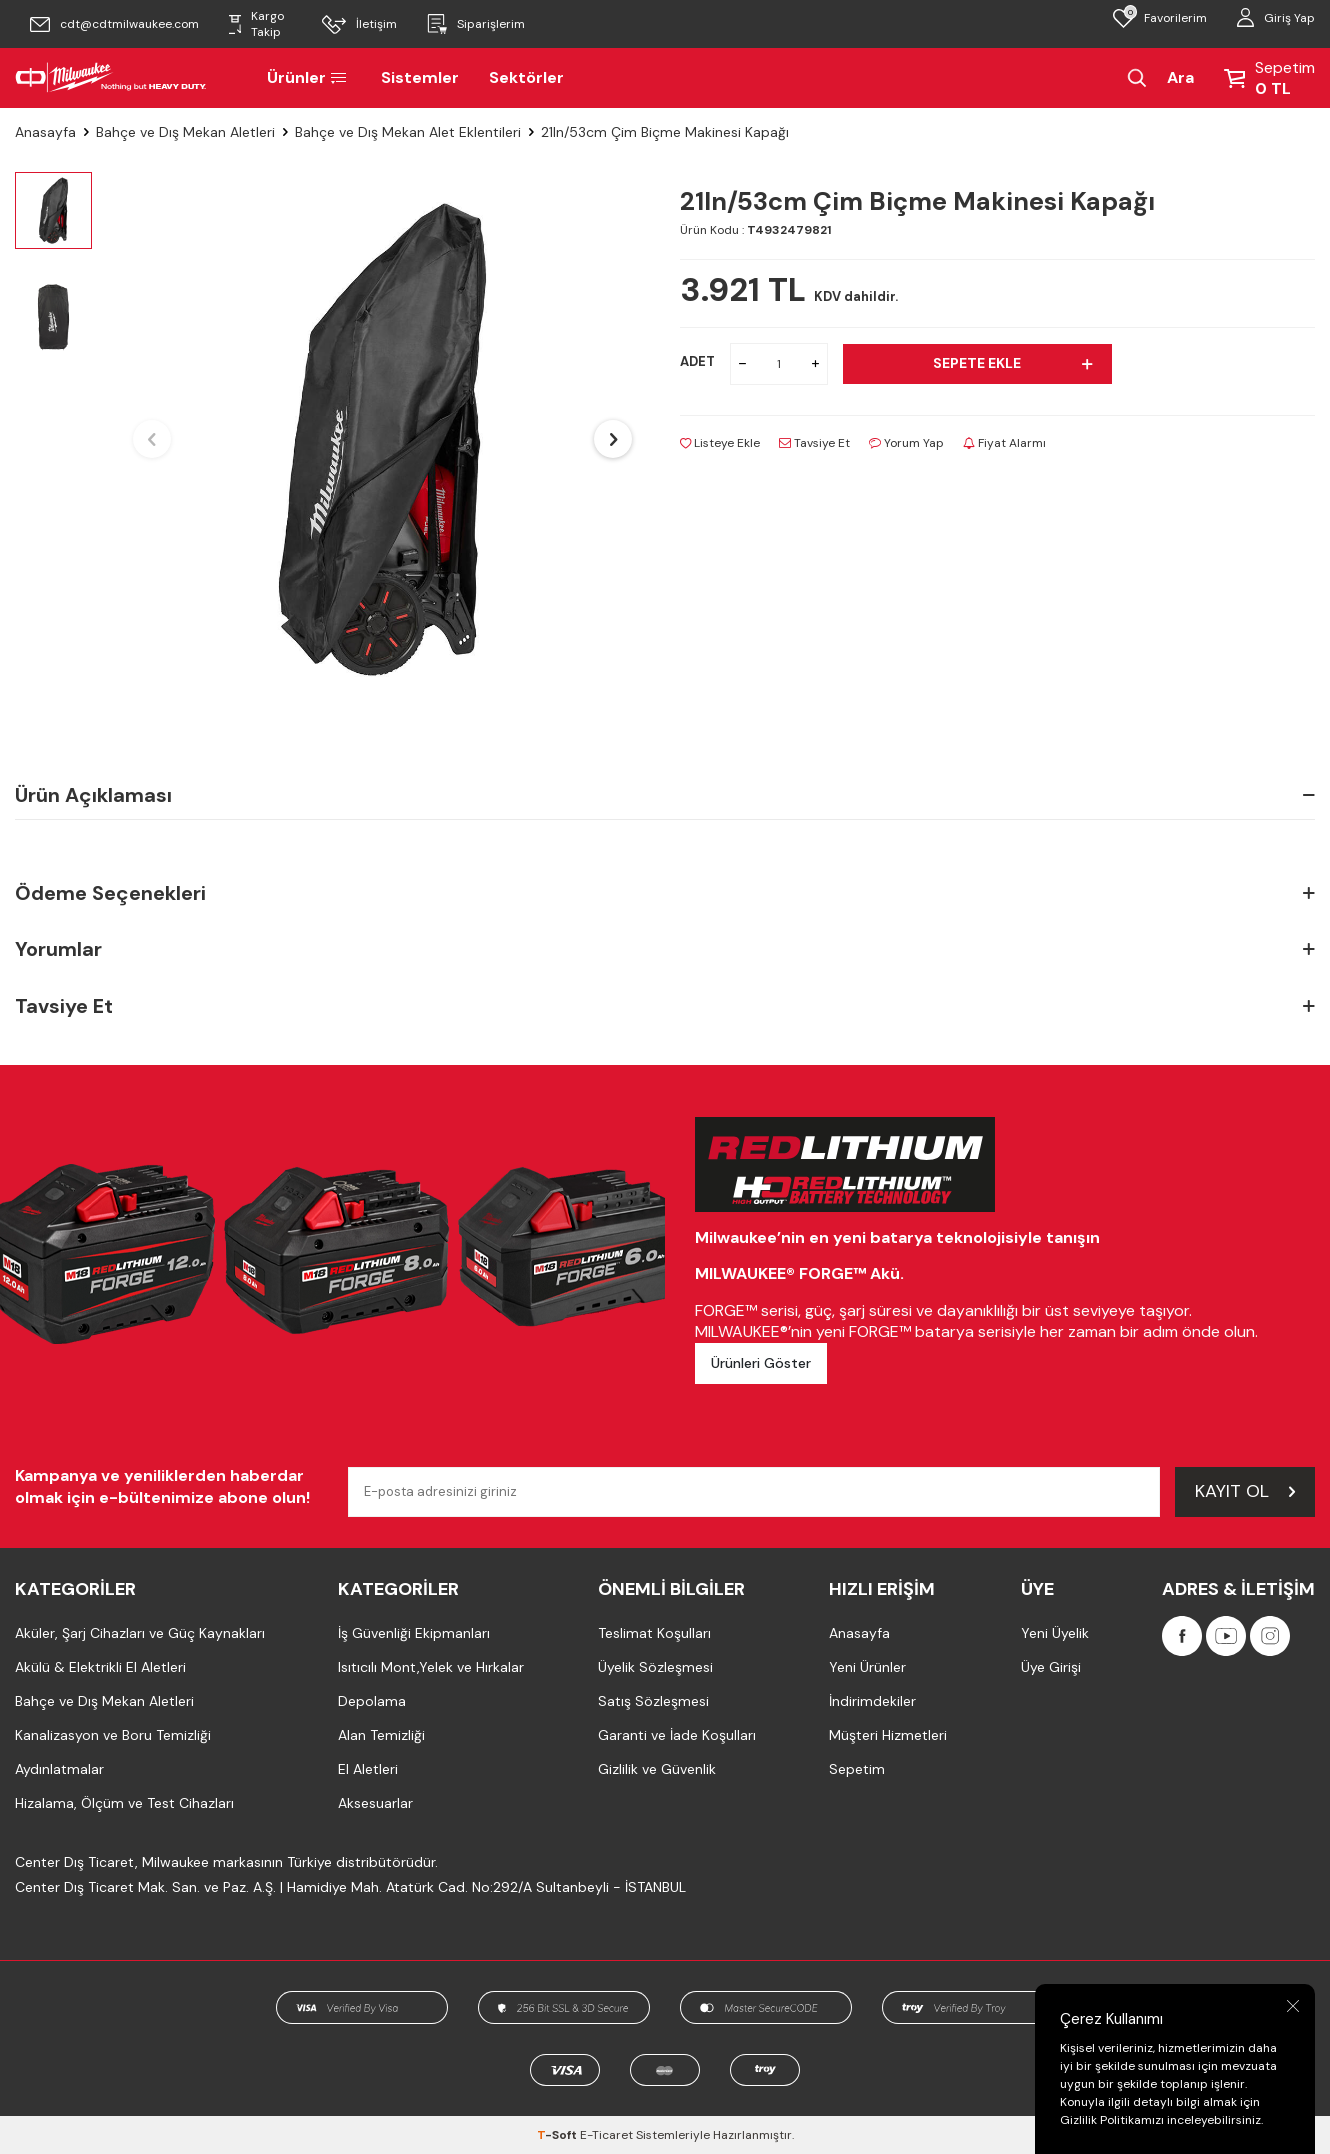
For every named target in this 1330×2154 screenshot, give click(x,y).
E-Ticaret (606, 2135)
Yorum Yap (906, 443)
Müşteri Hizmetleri (888, 1735)
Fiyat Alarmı (1004, 443)
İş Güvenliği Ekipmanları (414, 1633)
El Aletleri (368, 1769)
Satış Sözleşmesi (653, 1701)
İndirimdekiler (872, 1701)
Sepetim (857, 1769)
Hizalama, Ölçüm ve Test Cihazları (124, 1803)
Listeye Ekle (720, 443)
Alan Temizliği (381, 1735)
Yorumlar (665, 949)
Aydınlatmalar (59, 1769)
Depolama (372, 1701)
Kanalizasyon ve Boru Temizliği (113, 1735)
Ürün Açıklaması (665, 795)
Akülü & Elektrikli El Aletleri (100, 1667)
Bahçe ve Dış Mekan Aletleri (185, 132)
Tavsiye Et (814, 443)
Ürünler (309, 77)
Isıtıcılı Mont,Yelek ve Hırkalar (431, 1667)
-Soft (558, 2135)
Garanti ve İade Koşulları (677, 1735)
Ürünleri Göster (761, 1363)
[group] (382, 439)
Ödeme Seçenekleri (665, 893)
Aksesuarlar (375, 1803)
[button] (152, 439)
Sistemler (420, 77)
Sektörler (526, 77)
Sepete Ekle (1012, 363)
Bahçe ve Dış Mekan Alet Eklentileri (408, 132)
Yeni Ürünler (867, 1667)
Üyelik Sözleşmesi (655, 1667)
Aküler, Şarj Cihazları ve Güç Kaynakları (140, 1633)
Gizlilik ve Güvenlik (657, 1769)
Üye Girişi (1051, 1667)
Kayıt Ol (1245, 1491)
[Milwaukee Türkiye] (111, 78)
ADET (697, 361)
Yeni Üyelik (1055, 1633)
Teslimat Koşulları (654, 1633)
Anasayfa (45, 132)
